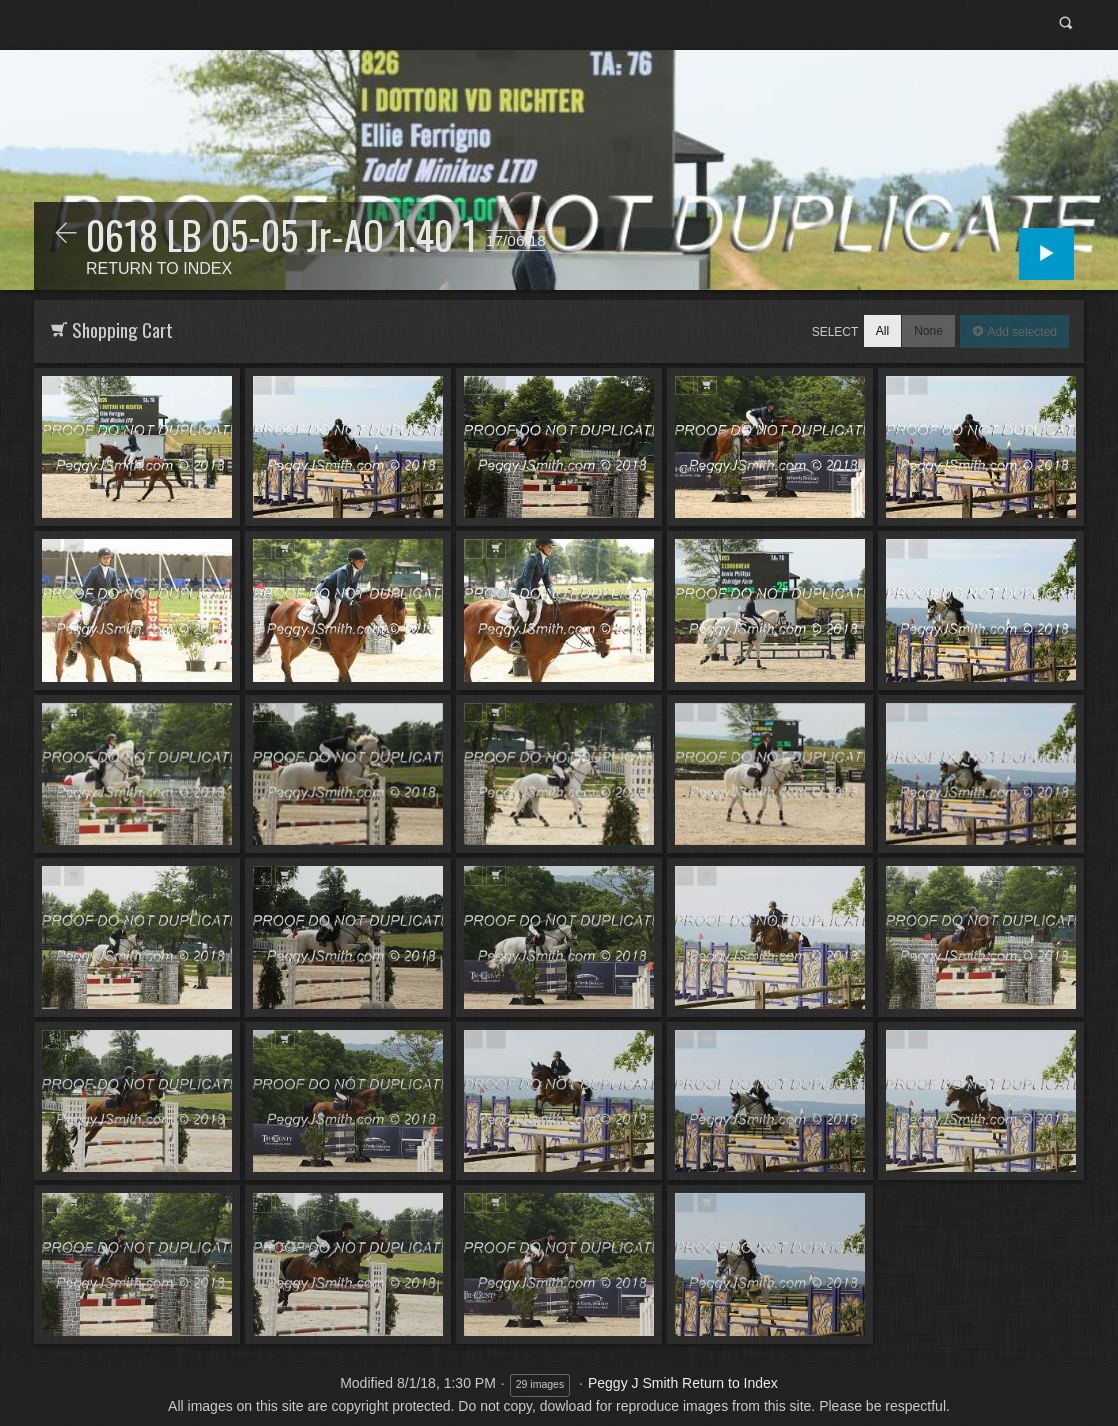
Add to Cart (73, 385)
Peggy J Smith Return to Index (683, 1383)
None (928, 331)
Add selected (1020, 332)
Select (835, 332)
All (882, 331)
